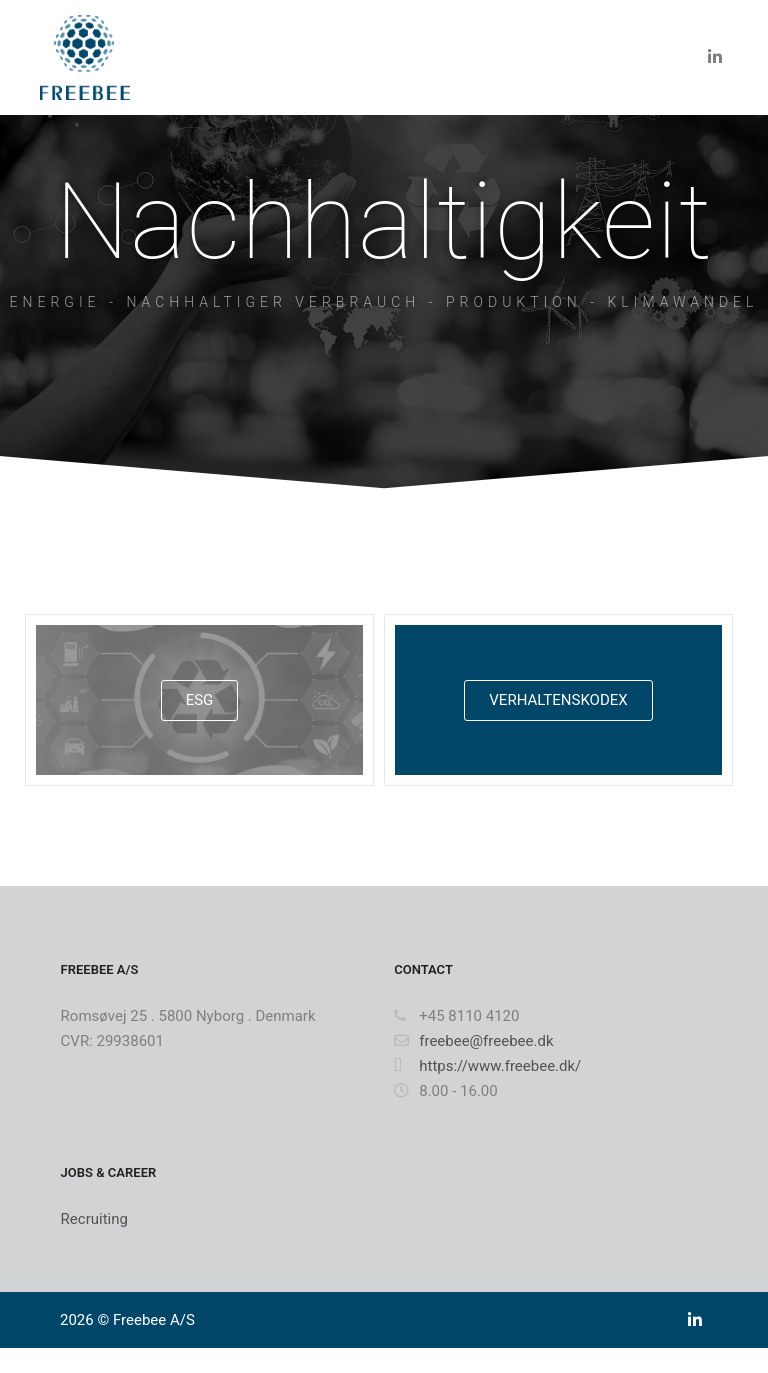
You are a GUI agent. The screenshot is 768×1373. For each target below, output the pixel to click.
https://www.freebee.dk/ (487, 1066)
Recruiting (94, 1219)
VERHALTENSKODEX (558, 700)
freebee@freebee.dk (473, 1041)
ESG (200, 700)
